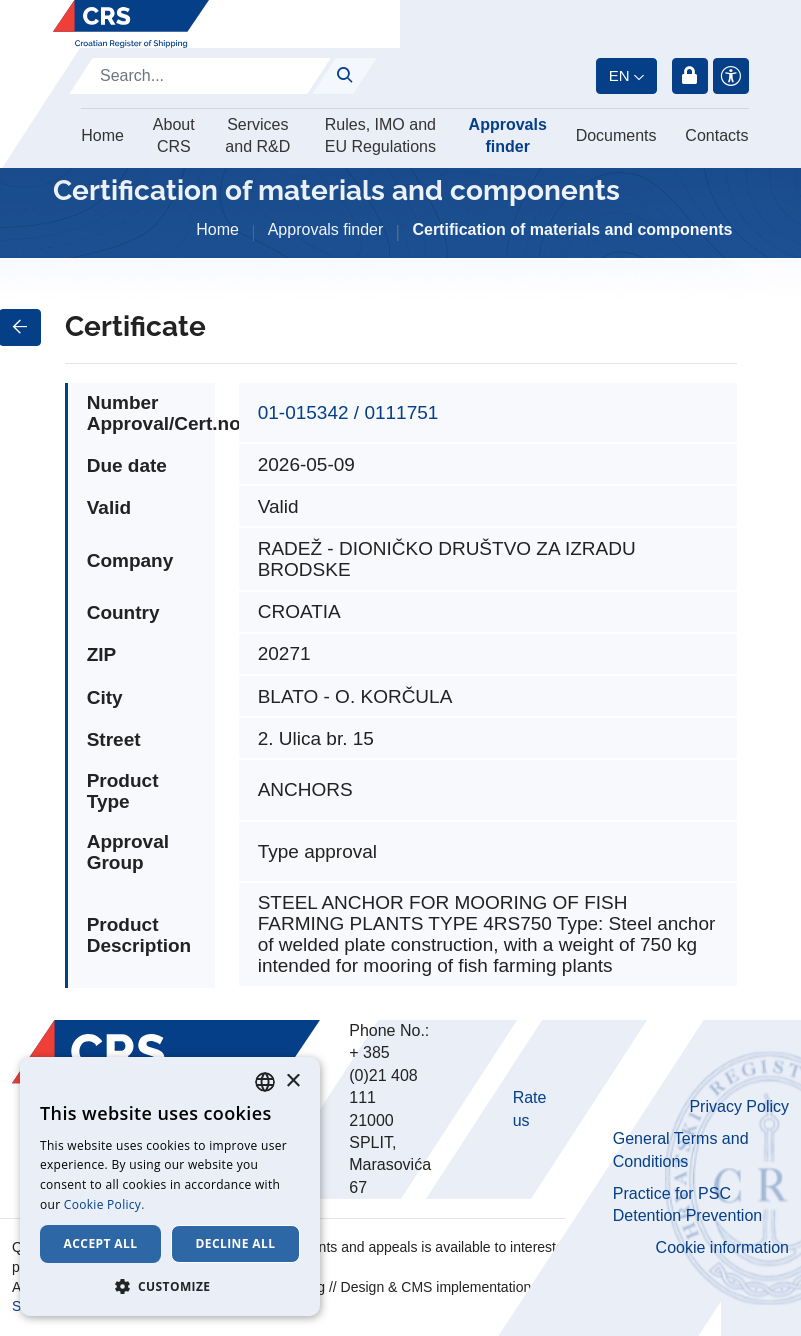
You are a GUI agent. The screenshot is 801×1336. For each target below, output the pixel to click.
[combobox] (265, 1082)
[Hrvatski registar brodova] (131, 24)
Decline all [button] (236, 1243)
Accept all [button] (101, 1243)
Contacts (716, 135)
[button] (170, 1286)
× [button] (292, 1081)
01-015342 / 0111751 (348, 412)
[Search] (200, 76)
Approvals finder (508, 135)
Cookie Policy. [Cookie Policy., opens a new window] (104, 1204)
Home (102, 135)
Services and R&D (257, 135)
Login (690, 76)
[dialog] (170, 1186)
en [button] (619, 75)
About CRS (174, 135)
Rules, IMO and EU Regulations (380, 135)
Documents (616, 135)
